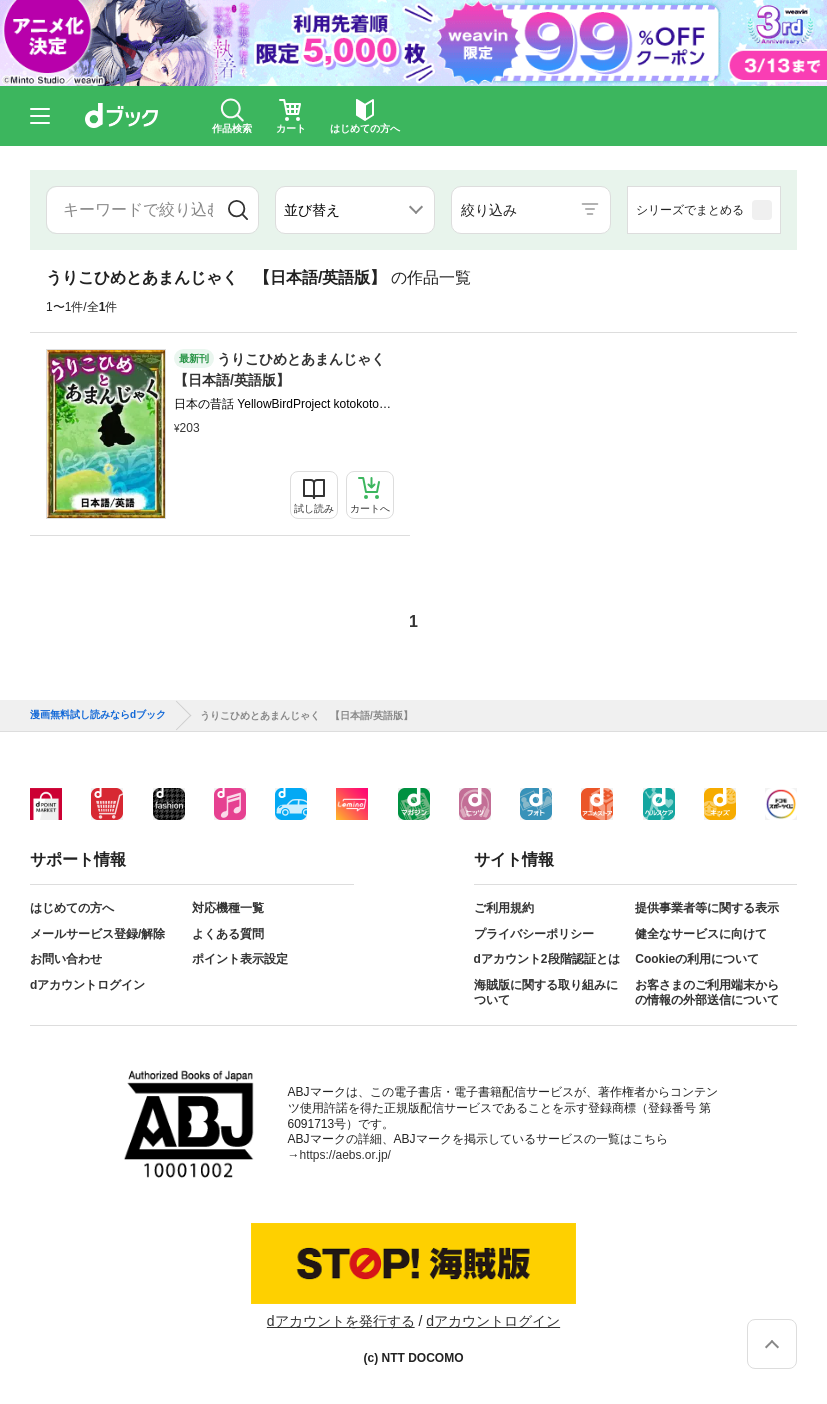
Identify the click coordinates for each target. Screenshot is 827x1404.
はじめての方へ (72, 908)
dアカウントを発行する (341, 1321)
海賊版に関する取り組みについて (546, 993)
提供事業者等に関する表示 (707, 908)
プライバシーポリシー (534, 934)
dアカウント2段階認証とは (547, 959)
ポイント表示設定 (240, 959)
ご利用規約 (504, 908)
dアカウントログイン (87, 985)
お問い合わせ (66, 959)
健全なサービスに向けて (701, 934)
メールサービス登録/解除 (97, 934)
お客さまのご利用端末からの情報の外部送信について (707, 993)
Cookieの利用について (697, 959)
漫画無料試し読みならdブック (98, 715)
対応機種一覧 (228, 908)
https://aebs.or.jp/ (345, 1155)
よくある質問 (228, 934)
